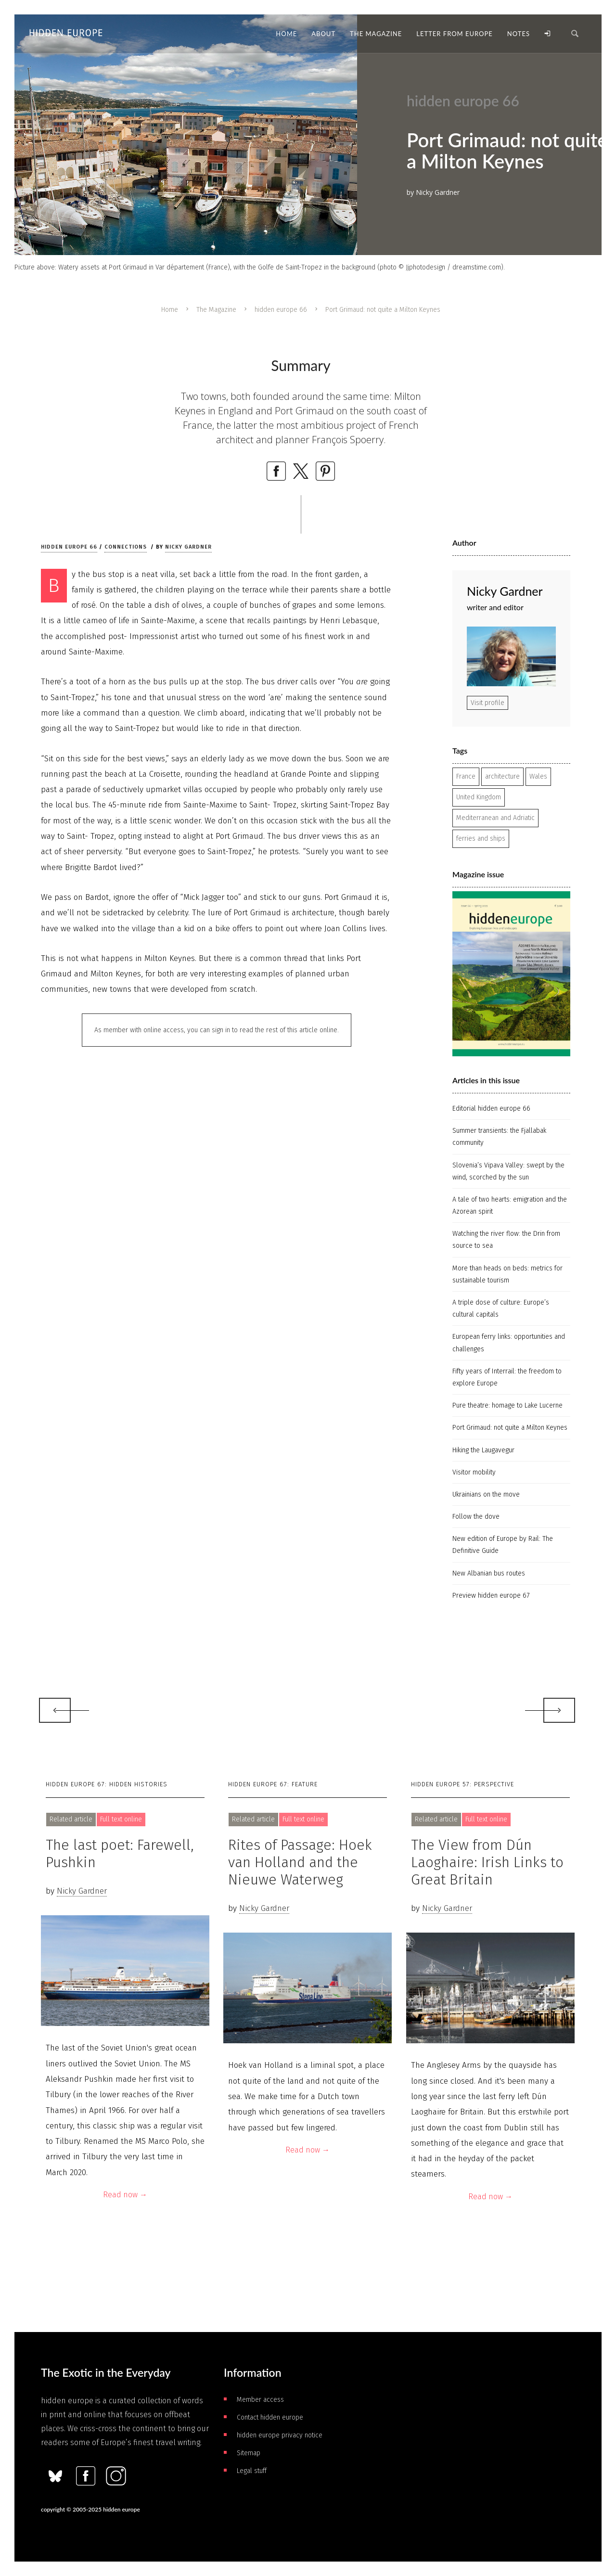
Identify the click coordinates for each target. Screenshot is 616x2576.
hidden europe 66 (281, 310)
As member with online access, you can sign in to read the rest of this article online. (216, 1030)
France (465, 776)
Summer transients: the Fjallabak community (499, 1137)
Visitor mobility (474, 1472)
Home (169, 310)
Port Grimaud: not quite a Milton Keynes (509, 1427)
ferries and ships (480, 838)
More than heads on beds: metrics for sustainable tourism (507, 1274)
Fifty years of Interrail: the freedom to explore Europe (507, 1377)
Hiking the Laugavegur (483, 1450)
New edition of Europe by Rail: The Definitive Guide (502, 1545)
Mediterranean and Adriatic (495, 818)
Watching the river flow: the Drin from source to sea (506, 1240)
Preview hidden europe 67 (490, 1595)
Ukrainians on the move (486, 1494)
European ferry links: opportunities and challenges (508, 1343)
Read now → (125, 2194)
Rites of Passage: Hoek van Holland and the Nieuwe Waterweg (300, 1862)
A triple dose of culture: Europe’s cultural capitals (500, 1308)
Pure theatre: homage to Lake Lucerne (507, 1405)
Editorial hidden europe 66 (491, 1108)
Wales (538, 776)
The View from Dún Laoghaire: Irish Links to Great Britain (487, 1862)
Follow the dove (476, 1516)
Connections (125, 547)
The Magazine (216, 310)
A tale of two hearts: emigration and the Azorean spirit (509, 1205)
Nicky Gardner (188, 547)
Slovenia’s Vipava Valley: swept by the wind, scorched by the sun (508, 1171)
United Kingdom (478, 797)
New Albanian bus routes (488, 1573)
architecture (502, 776)
